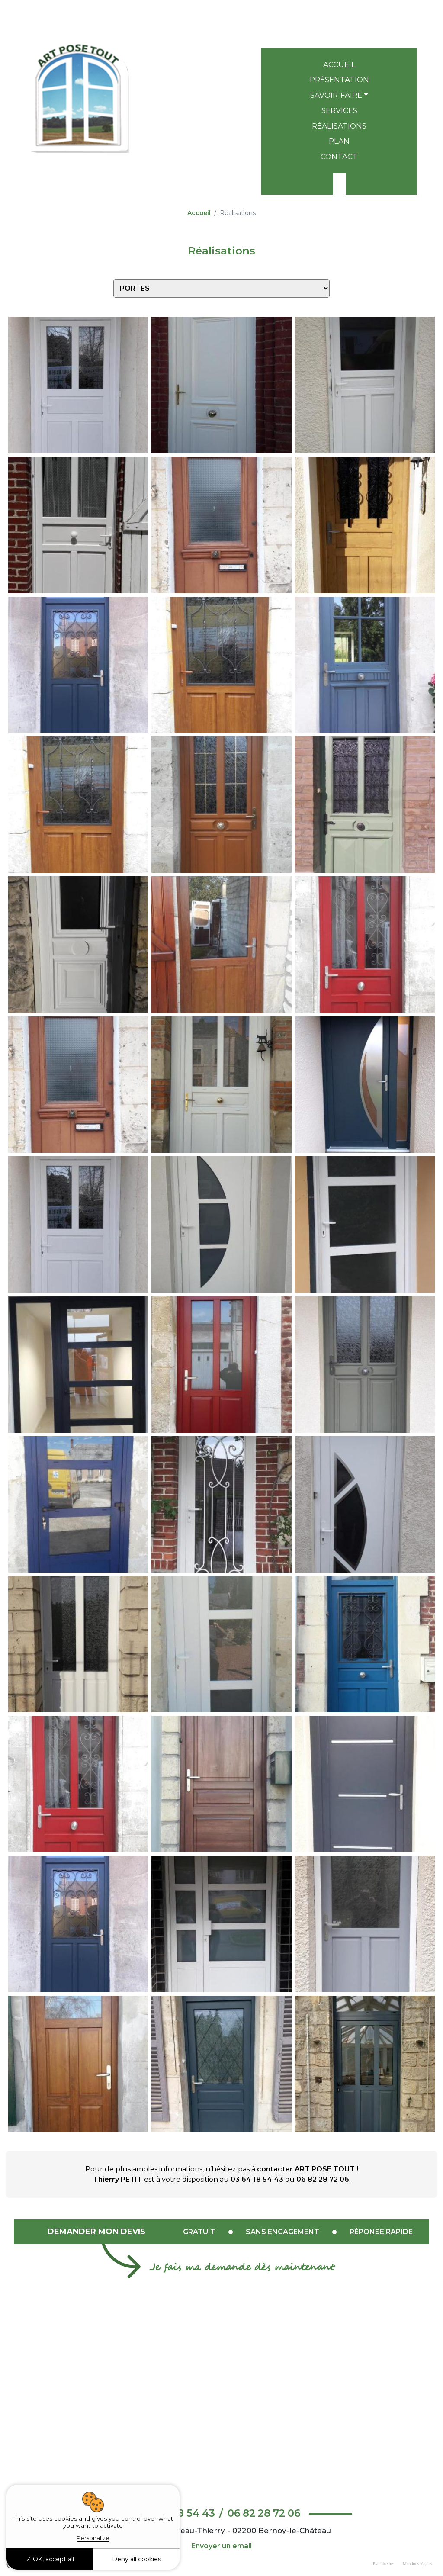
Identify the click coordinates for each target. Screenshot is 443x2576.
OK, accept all (50, 2559)
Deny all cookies (136, 2559)
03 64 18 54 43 (339, 14)
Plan (339, 141)
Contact (339, 156)
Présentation (339, 79)
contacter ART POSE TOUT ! (307, 2169)
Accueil (339, 64)
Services (339, 110)
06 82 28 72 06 (339, 31)
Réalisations (339, 126)
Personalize (93, 2537)
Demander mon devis (96, 2231)
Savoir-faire (336, 95)
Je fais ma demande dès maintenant (241, 2268)
